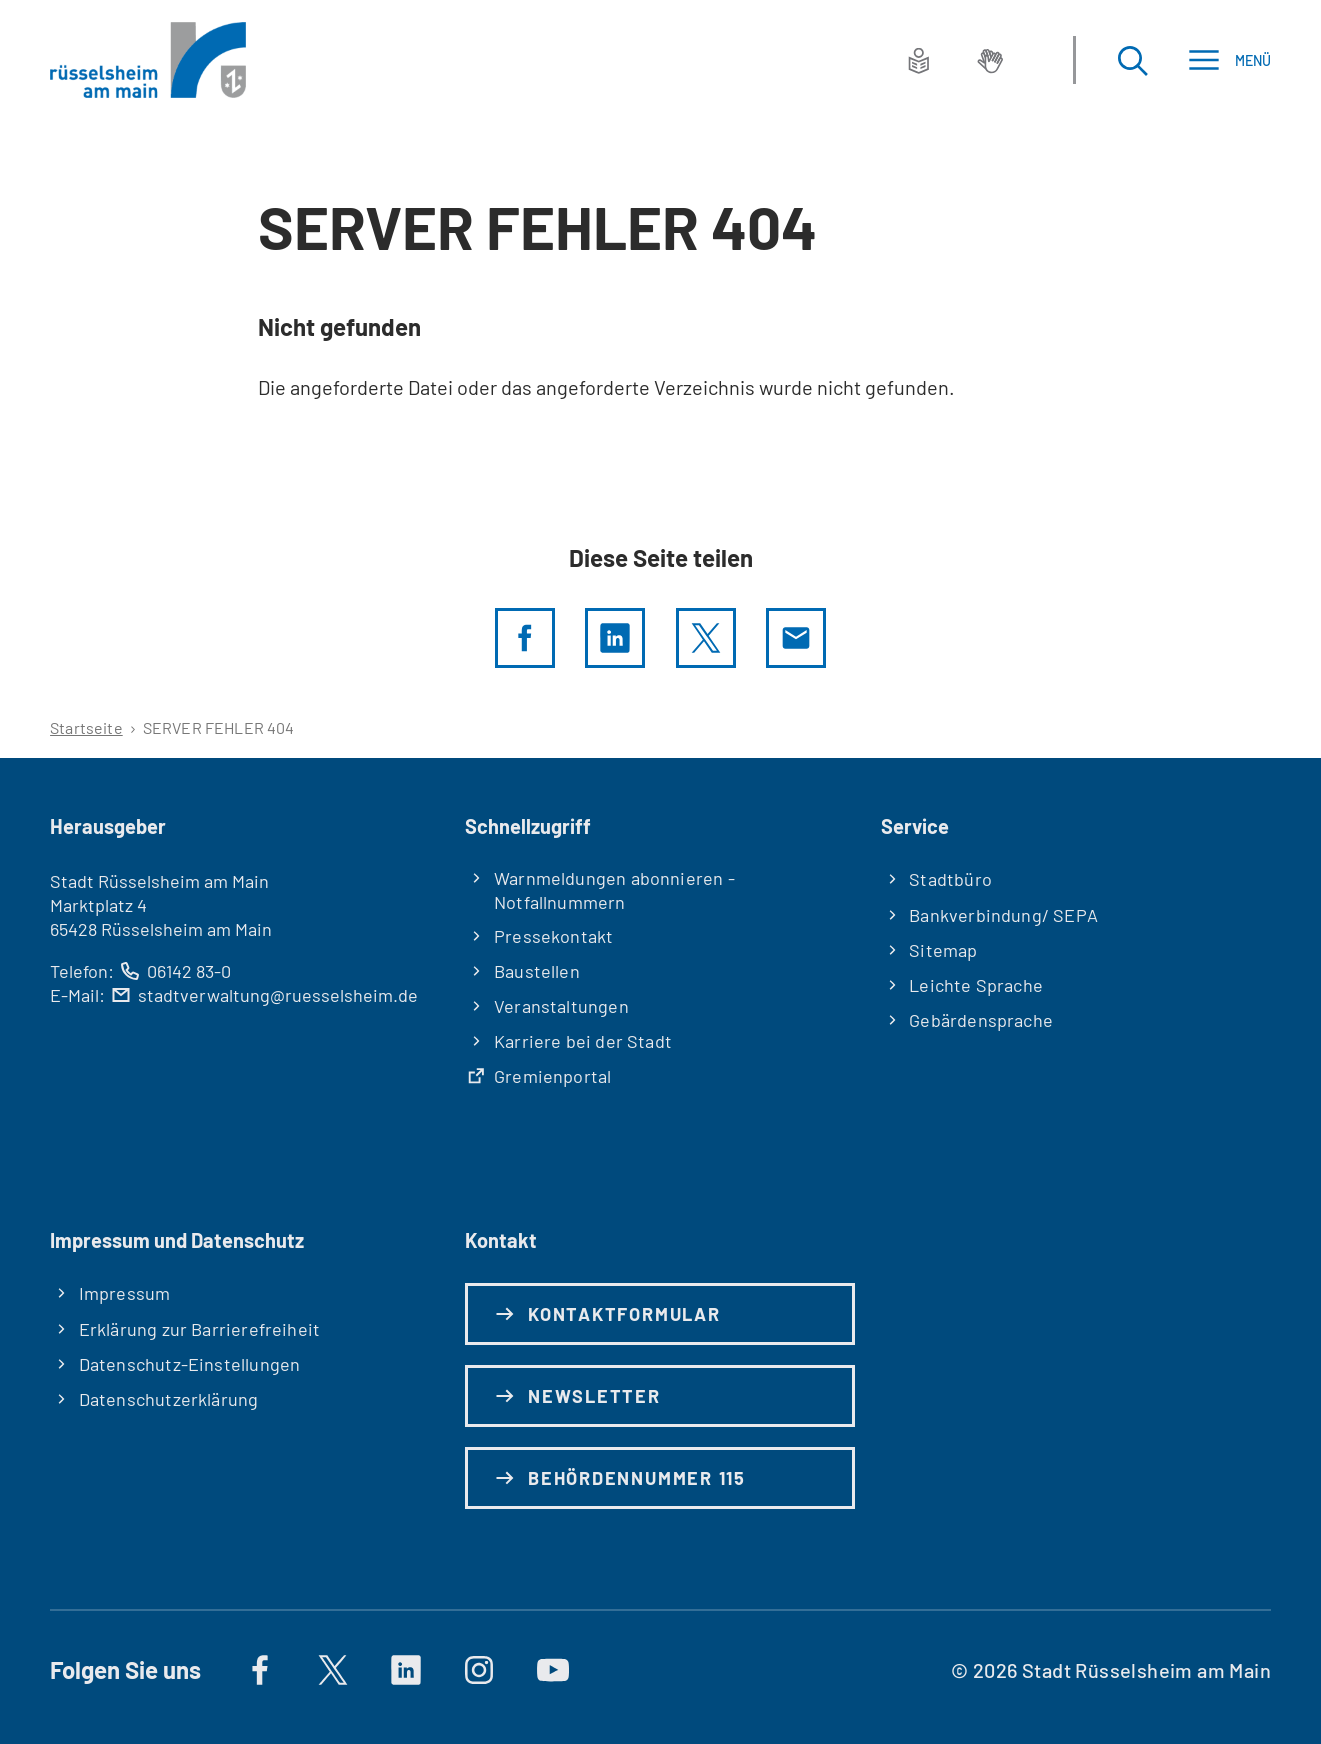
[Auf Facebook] (260, 1670)
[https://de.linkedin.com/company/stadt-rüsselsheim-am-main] (406, 1670)
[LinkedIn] (615, 638)
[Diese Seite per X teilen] (706, 638)
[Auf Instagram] (480, 1670)
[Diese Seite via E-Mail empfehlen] (796, 638)
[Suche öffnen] (1132, 60)
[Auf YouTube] (553, 1670)
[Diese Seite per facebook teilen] (525, 638)
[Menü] (1229, 60)
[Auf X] (333, 1670)
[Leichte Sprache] (919, 60)
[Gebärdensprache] (990, 60)
